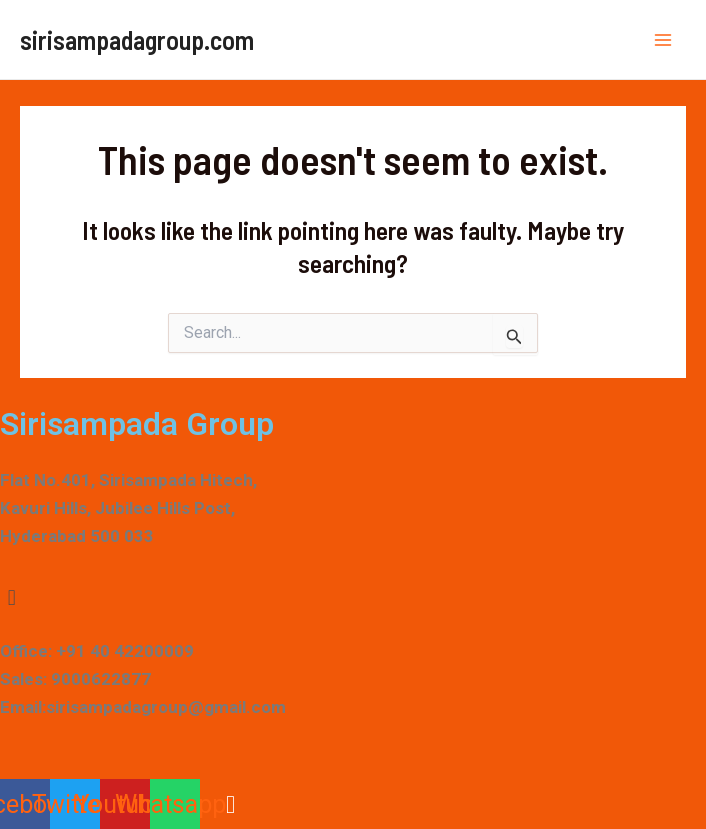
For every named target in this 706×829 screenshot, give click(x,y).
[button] (353, 598)
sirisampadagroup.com (137, 39)
